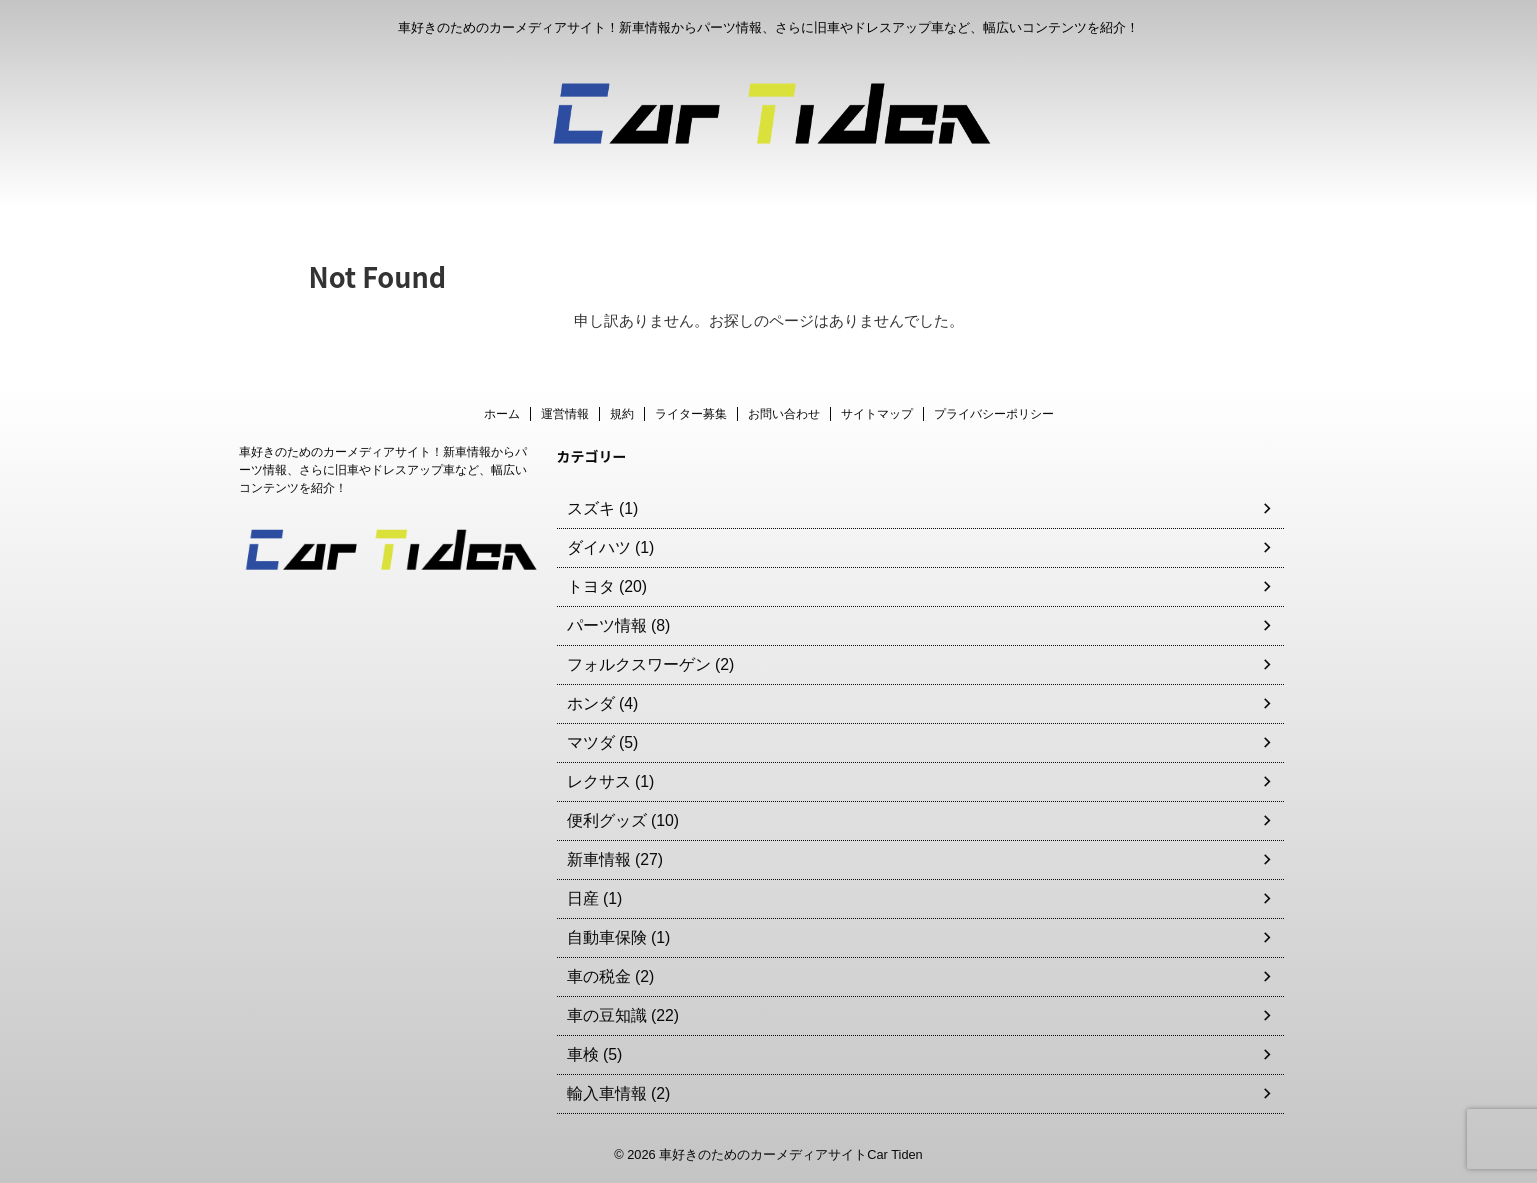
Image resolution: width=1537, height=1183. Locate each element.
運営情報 (565, 414)
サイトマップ (877, 414)
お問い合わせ (784, 414)
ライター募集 (691, 414)
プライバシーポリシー (994, 414)
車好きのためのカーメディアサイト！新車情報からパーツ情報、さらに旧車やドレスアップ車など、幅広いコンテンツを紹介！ (383, 470)
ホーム (502, 414)
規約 (622, 414)
